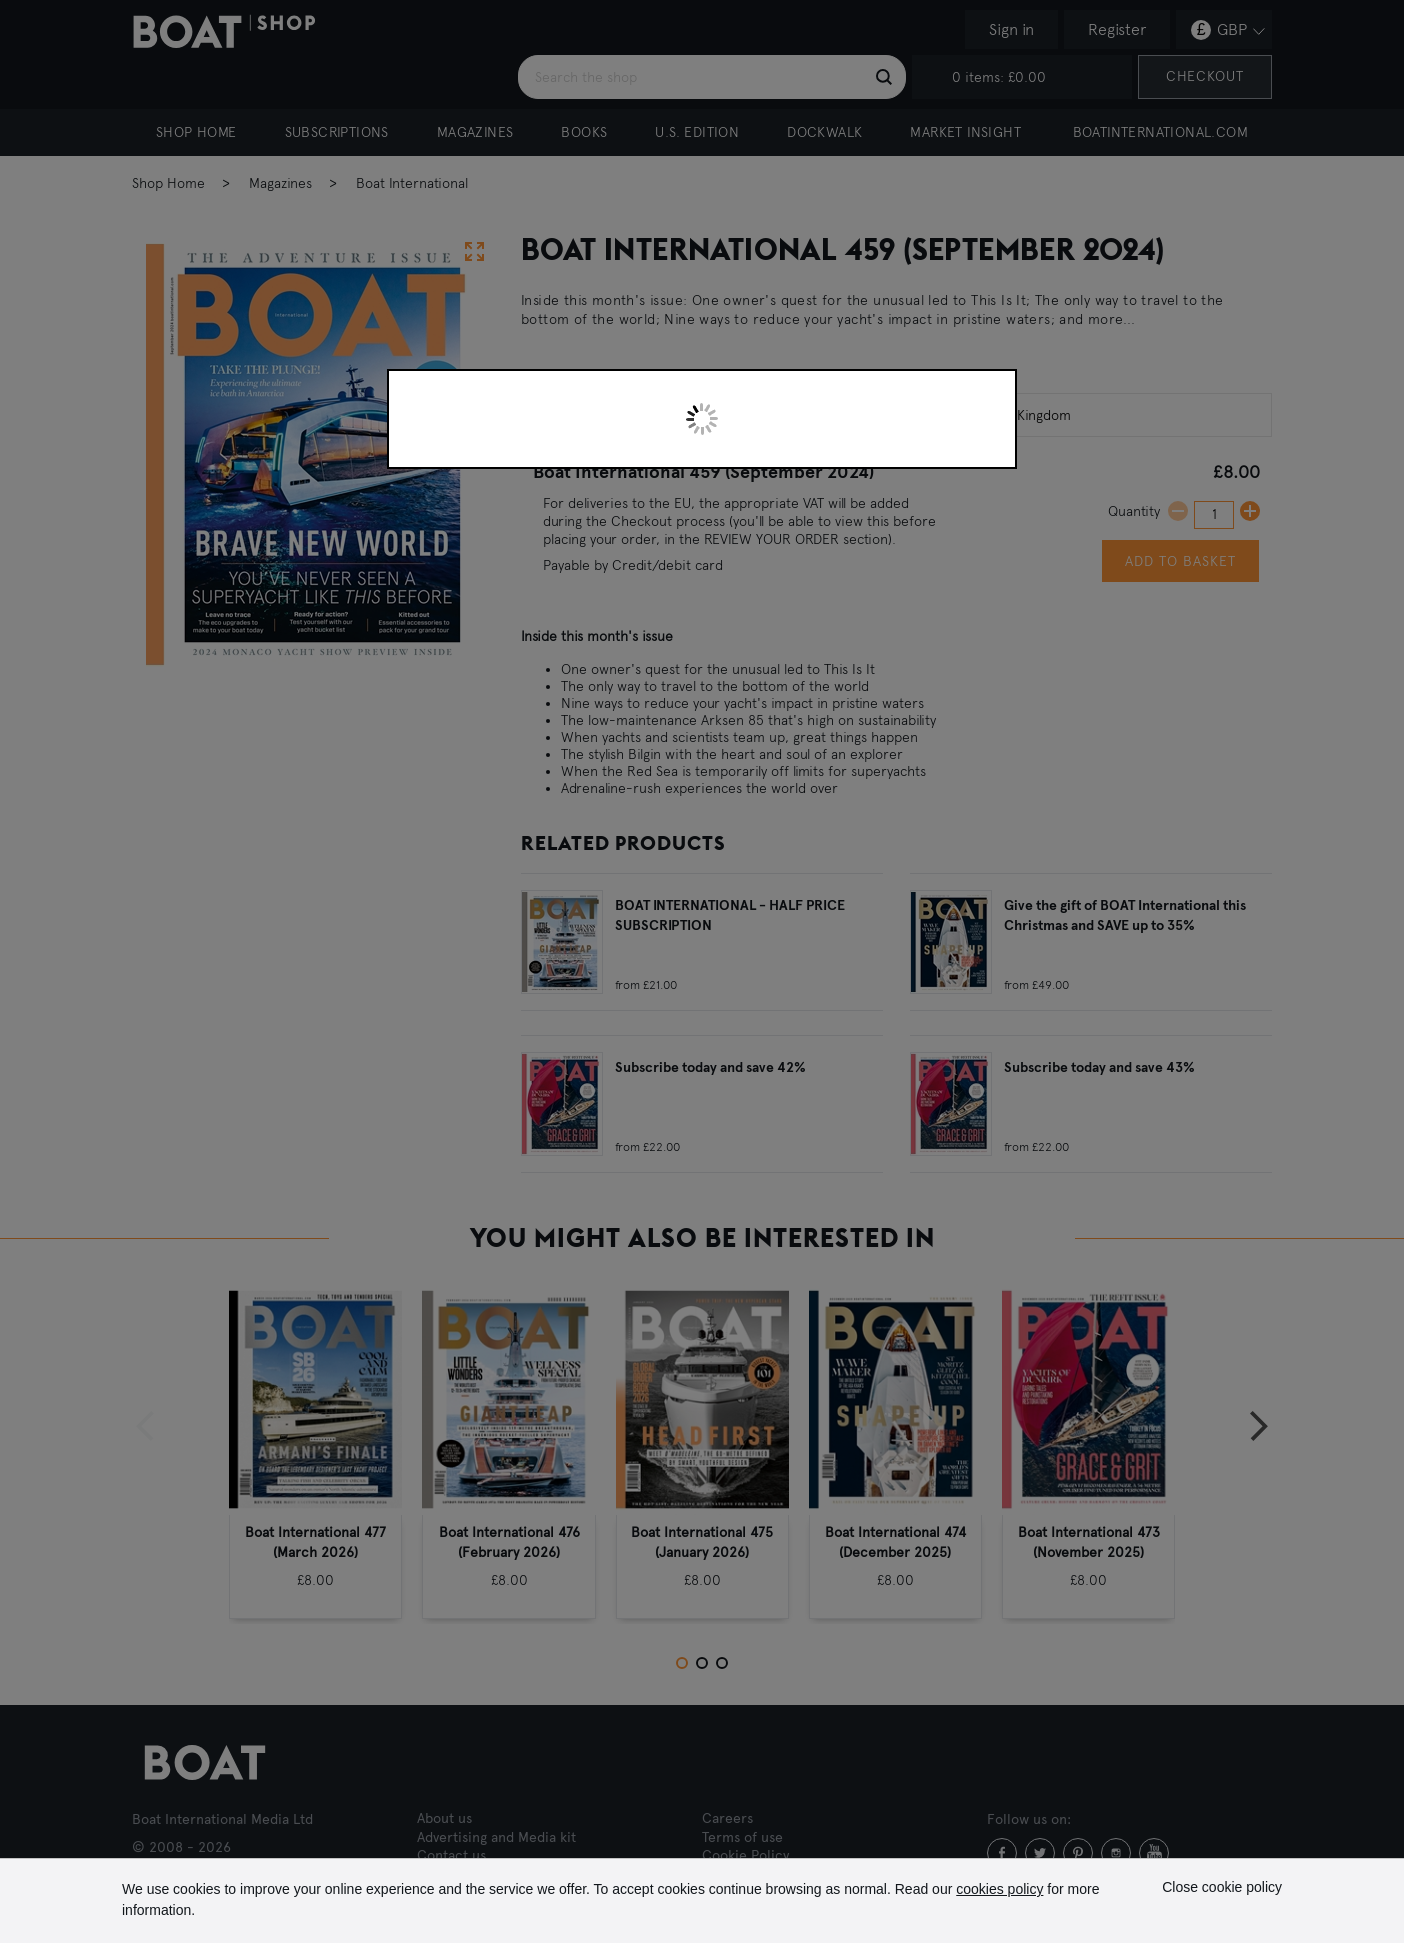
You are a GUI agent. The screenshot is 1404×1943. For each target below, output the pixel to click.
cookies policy (999, 1889)
